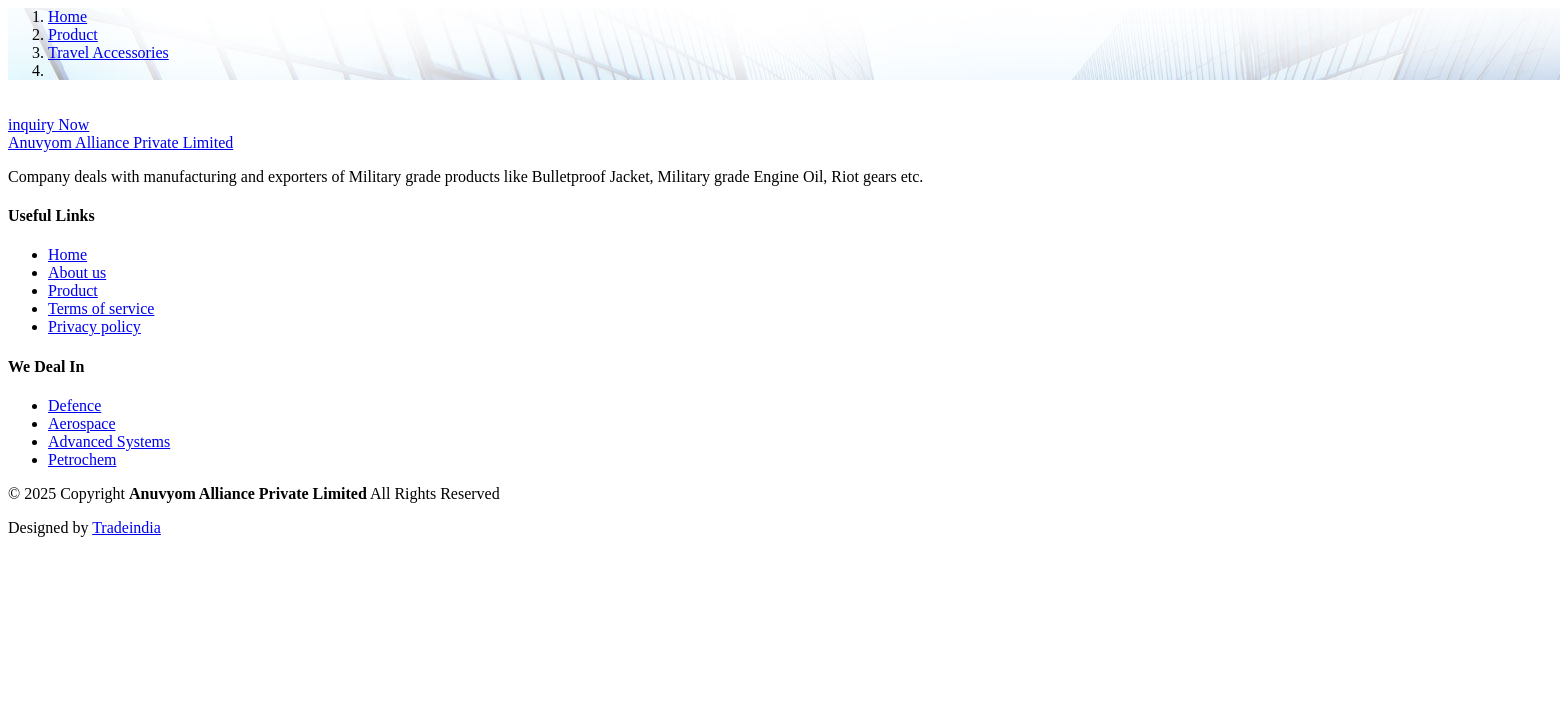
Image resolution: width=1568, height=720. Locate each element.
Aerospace (82, 423)
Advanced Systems (109, 441)
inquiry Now (48, 124)
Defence (74, 405)
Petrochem (82, 459)
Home (67, 16)
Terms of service (101, 308)
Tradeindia (126, 527)
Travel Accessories (108, 52)
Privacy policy (94, 326)
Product (73, 34)
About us (77, 272)
